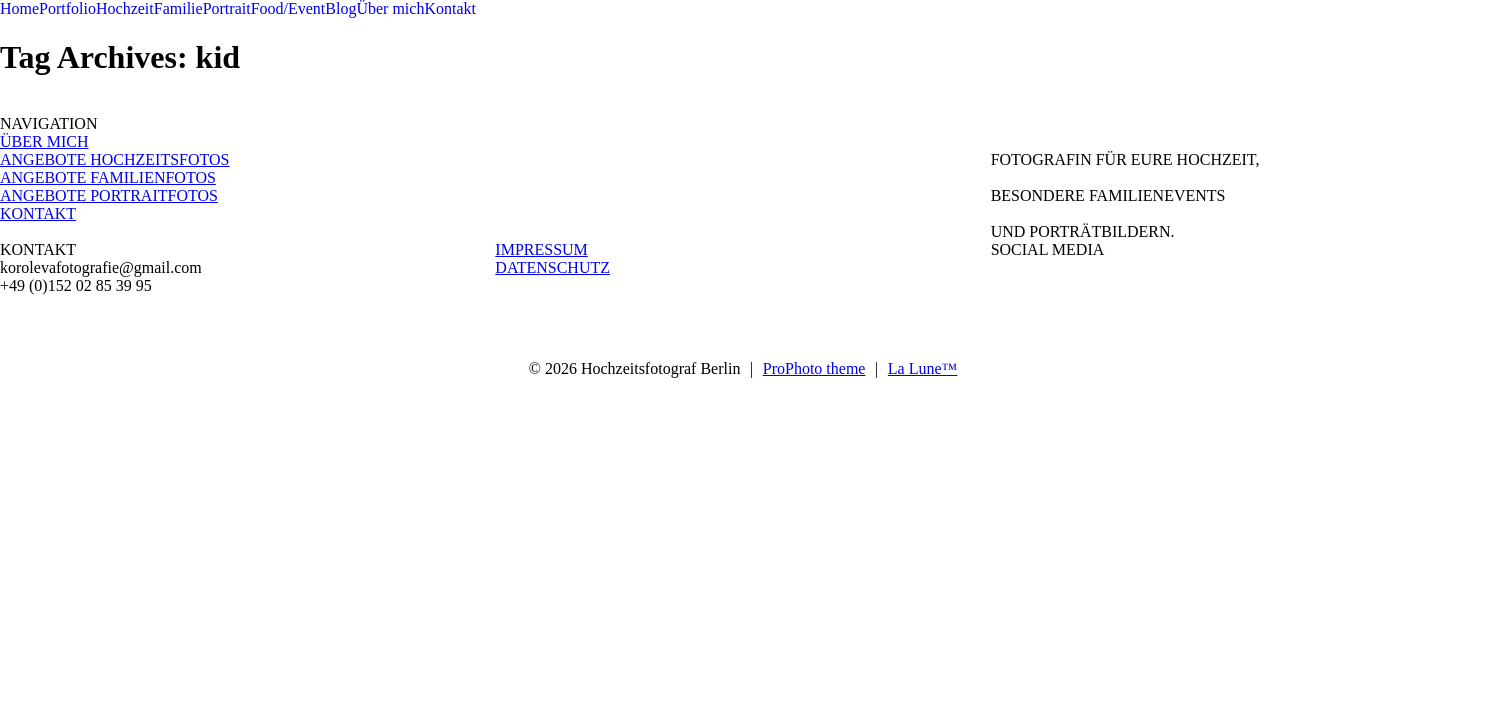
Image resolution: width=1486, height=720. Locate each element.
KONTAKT (38, 213)
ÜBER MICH (44, 141)
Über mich (390, 8)
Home (19, 8)
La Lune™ (922, 368)
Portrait (227, 8)
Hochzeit (125, 8)
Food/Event (288, 8)
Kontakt (450, 8)
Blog (340, 8)
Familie (178, 8)
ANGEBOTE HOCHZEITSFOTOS (114, 159)
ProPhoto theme (814, 368)
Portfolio (67, 8)
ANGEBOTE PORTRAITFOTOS (109, 195)
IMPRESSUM (541, 249)
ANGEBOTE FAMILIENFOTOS (108, 177)
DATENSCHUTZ (552, 267)
